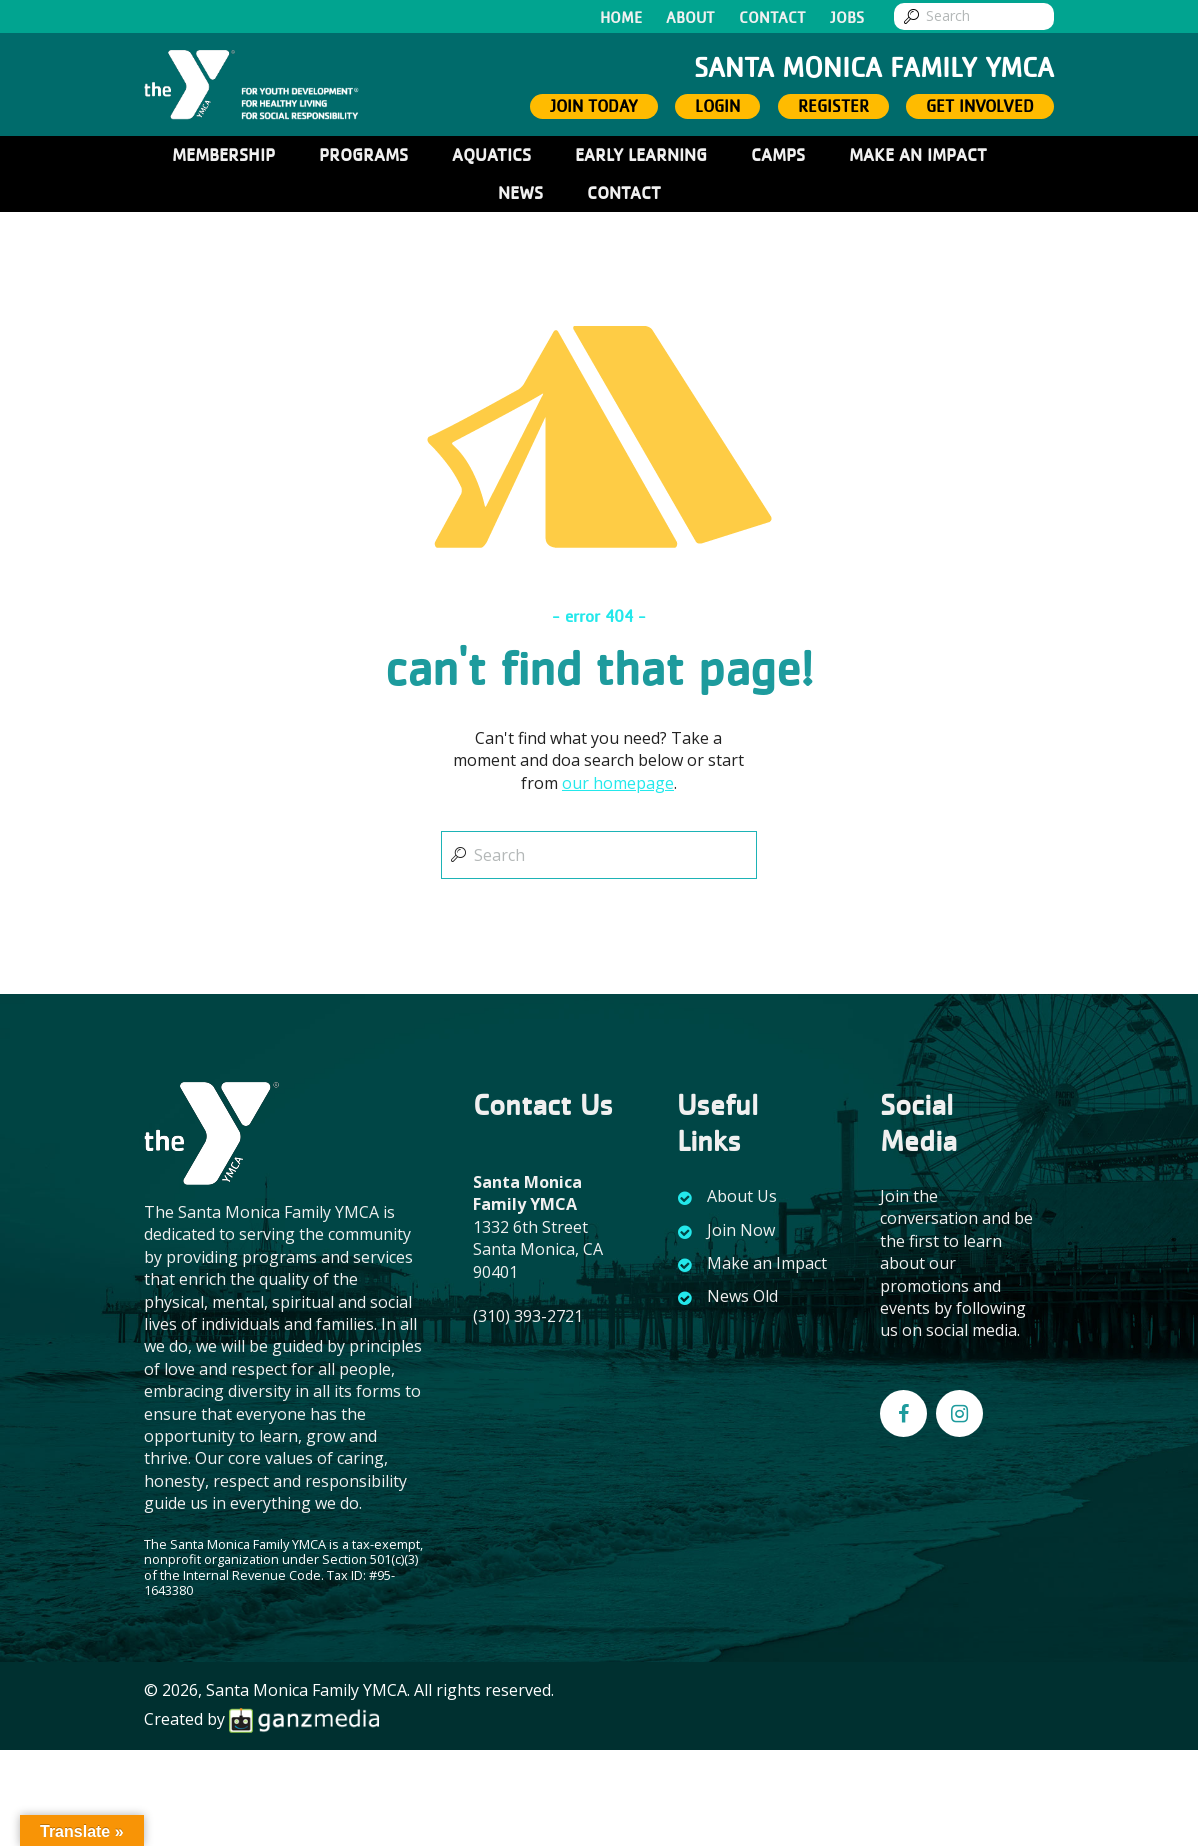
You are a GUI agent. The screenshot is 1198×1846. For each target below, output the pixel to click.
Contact (772, 18)
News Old (742, 1296)
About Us (742, 1196)
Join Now (741, 1230)
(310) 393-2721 (528, 1316)
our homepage (618, 783)
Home (621, 18)
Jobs (847, 18)
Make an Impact (767, 1263)
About (690, 18)
